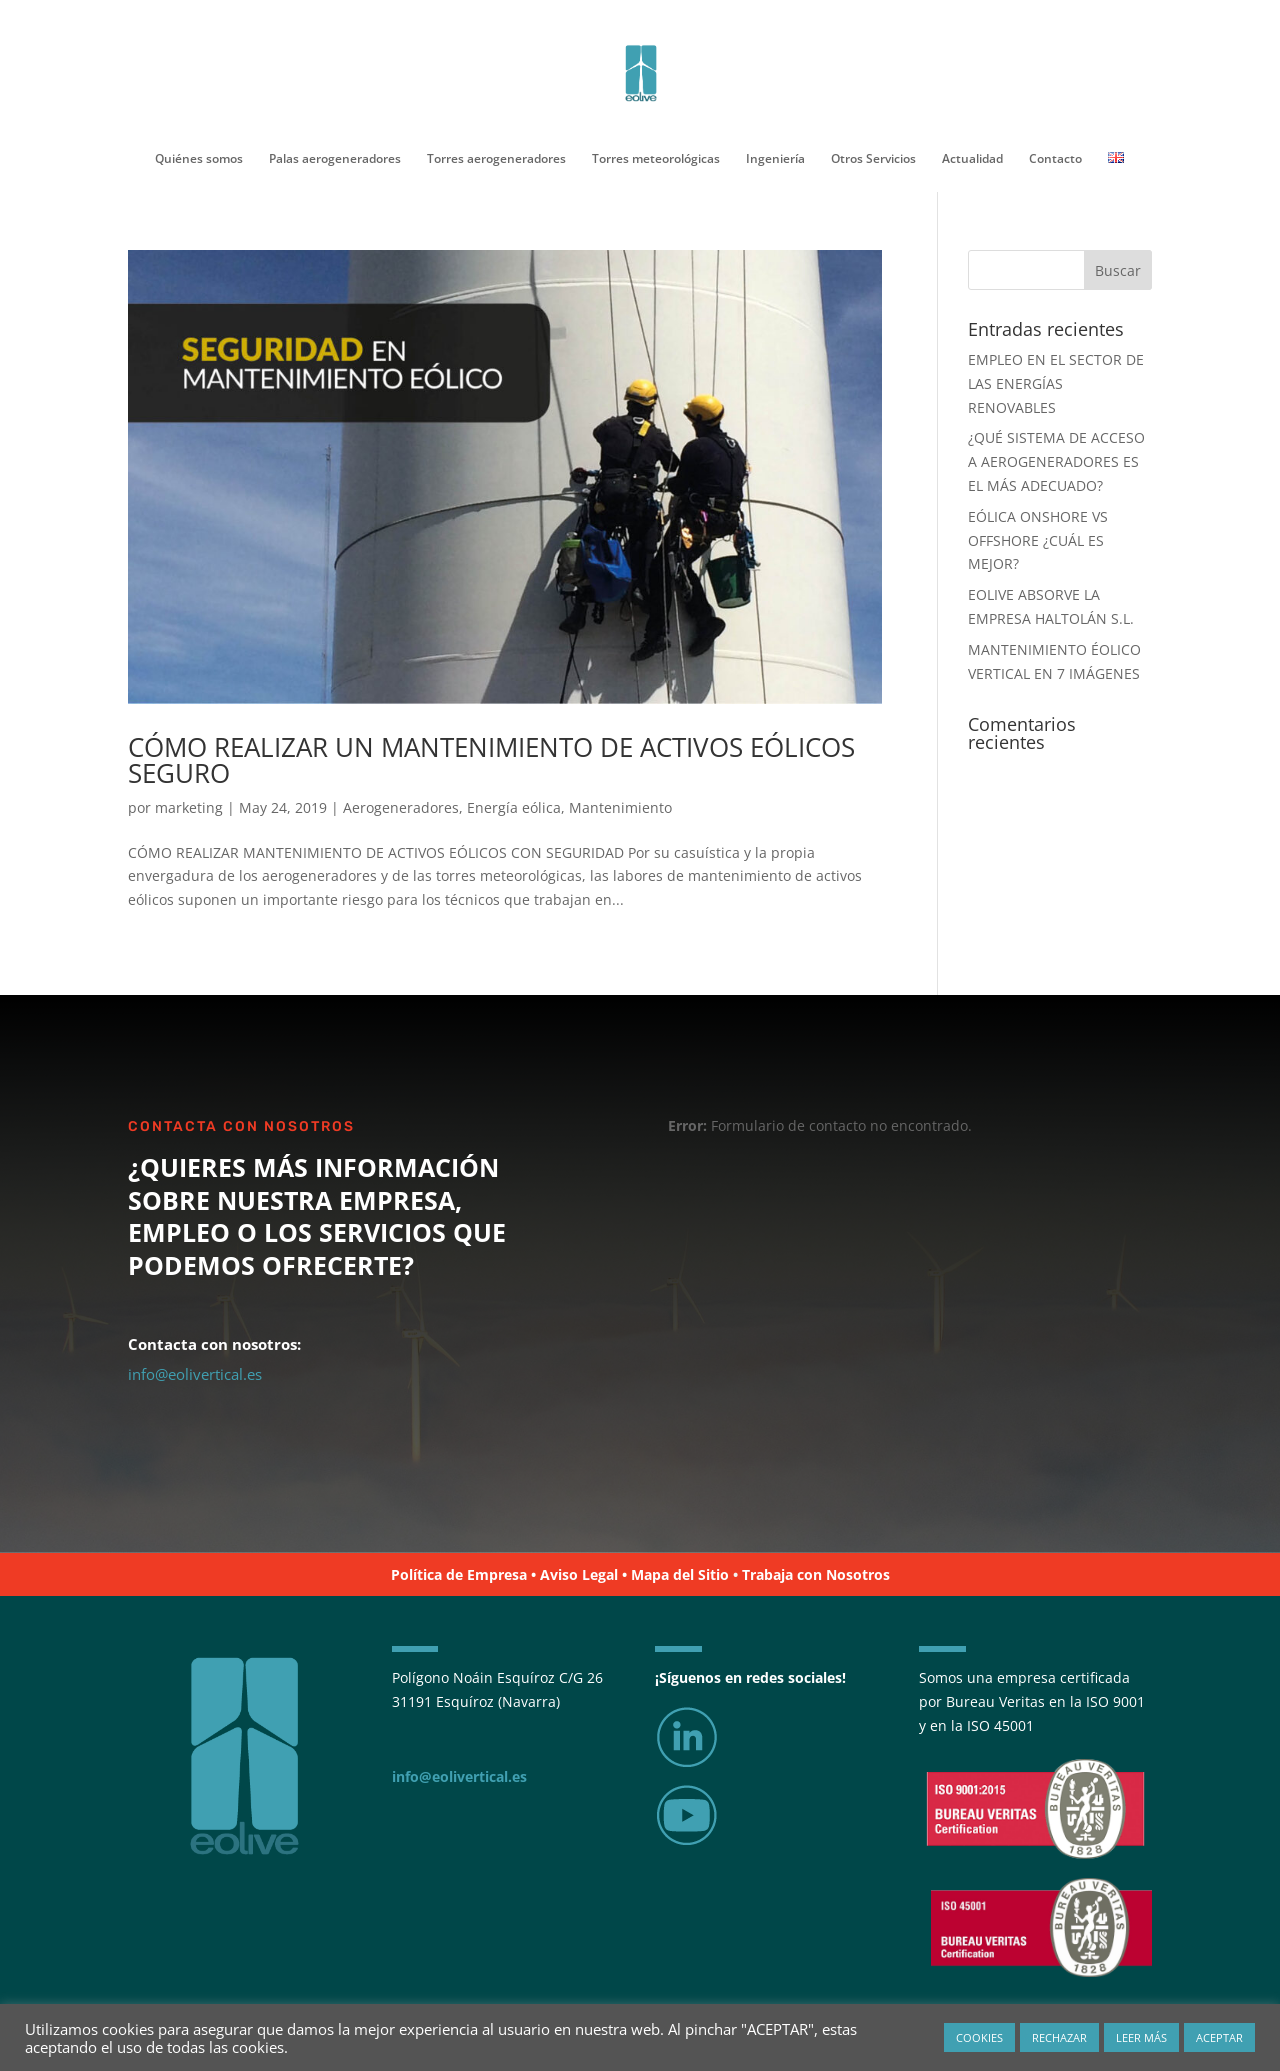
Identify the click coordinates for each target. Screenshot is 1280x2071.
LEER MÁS (1141, 2037)
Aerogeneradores (401, 807)
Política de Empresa (459, 1574)
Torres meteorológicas (656, 159)
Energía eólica (514, 807)
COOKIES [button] (979, 2037)
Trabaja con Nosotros (816, 1574)
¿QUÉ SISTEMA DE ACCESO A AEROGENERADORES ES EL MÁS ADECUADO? (1056, 461)
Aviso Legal (579, 1574)
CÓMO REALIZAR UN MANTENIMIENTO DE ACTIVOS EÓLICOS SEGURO (491, 760)
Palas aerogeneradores (335, 159)
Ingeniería (775, 159)
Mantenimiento (620, 807)
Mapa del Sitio (680, 1574)
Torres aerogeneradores (496, 159)
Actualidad (972, 159)
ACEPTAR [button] (1219, 2037)
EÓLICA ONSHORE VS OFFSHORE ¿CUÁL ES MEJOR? (1038, 540)
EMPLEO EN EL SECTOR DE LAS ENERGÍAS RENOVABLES (1056, 383)
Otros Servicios (873, 159)
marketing (189, 807)
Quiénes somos (199, 159)
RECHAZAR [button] (1059, 2037)
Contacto (1055, 159)
